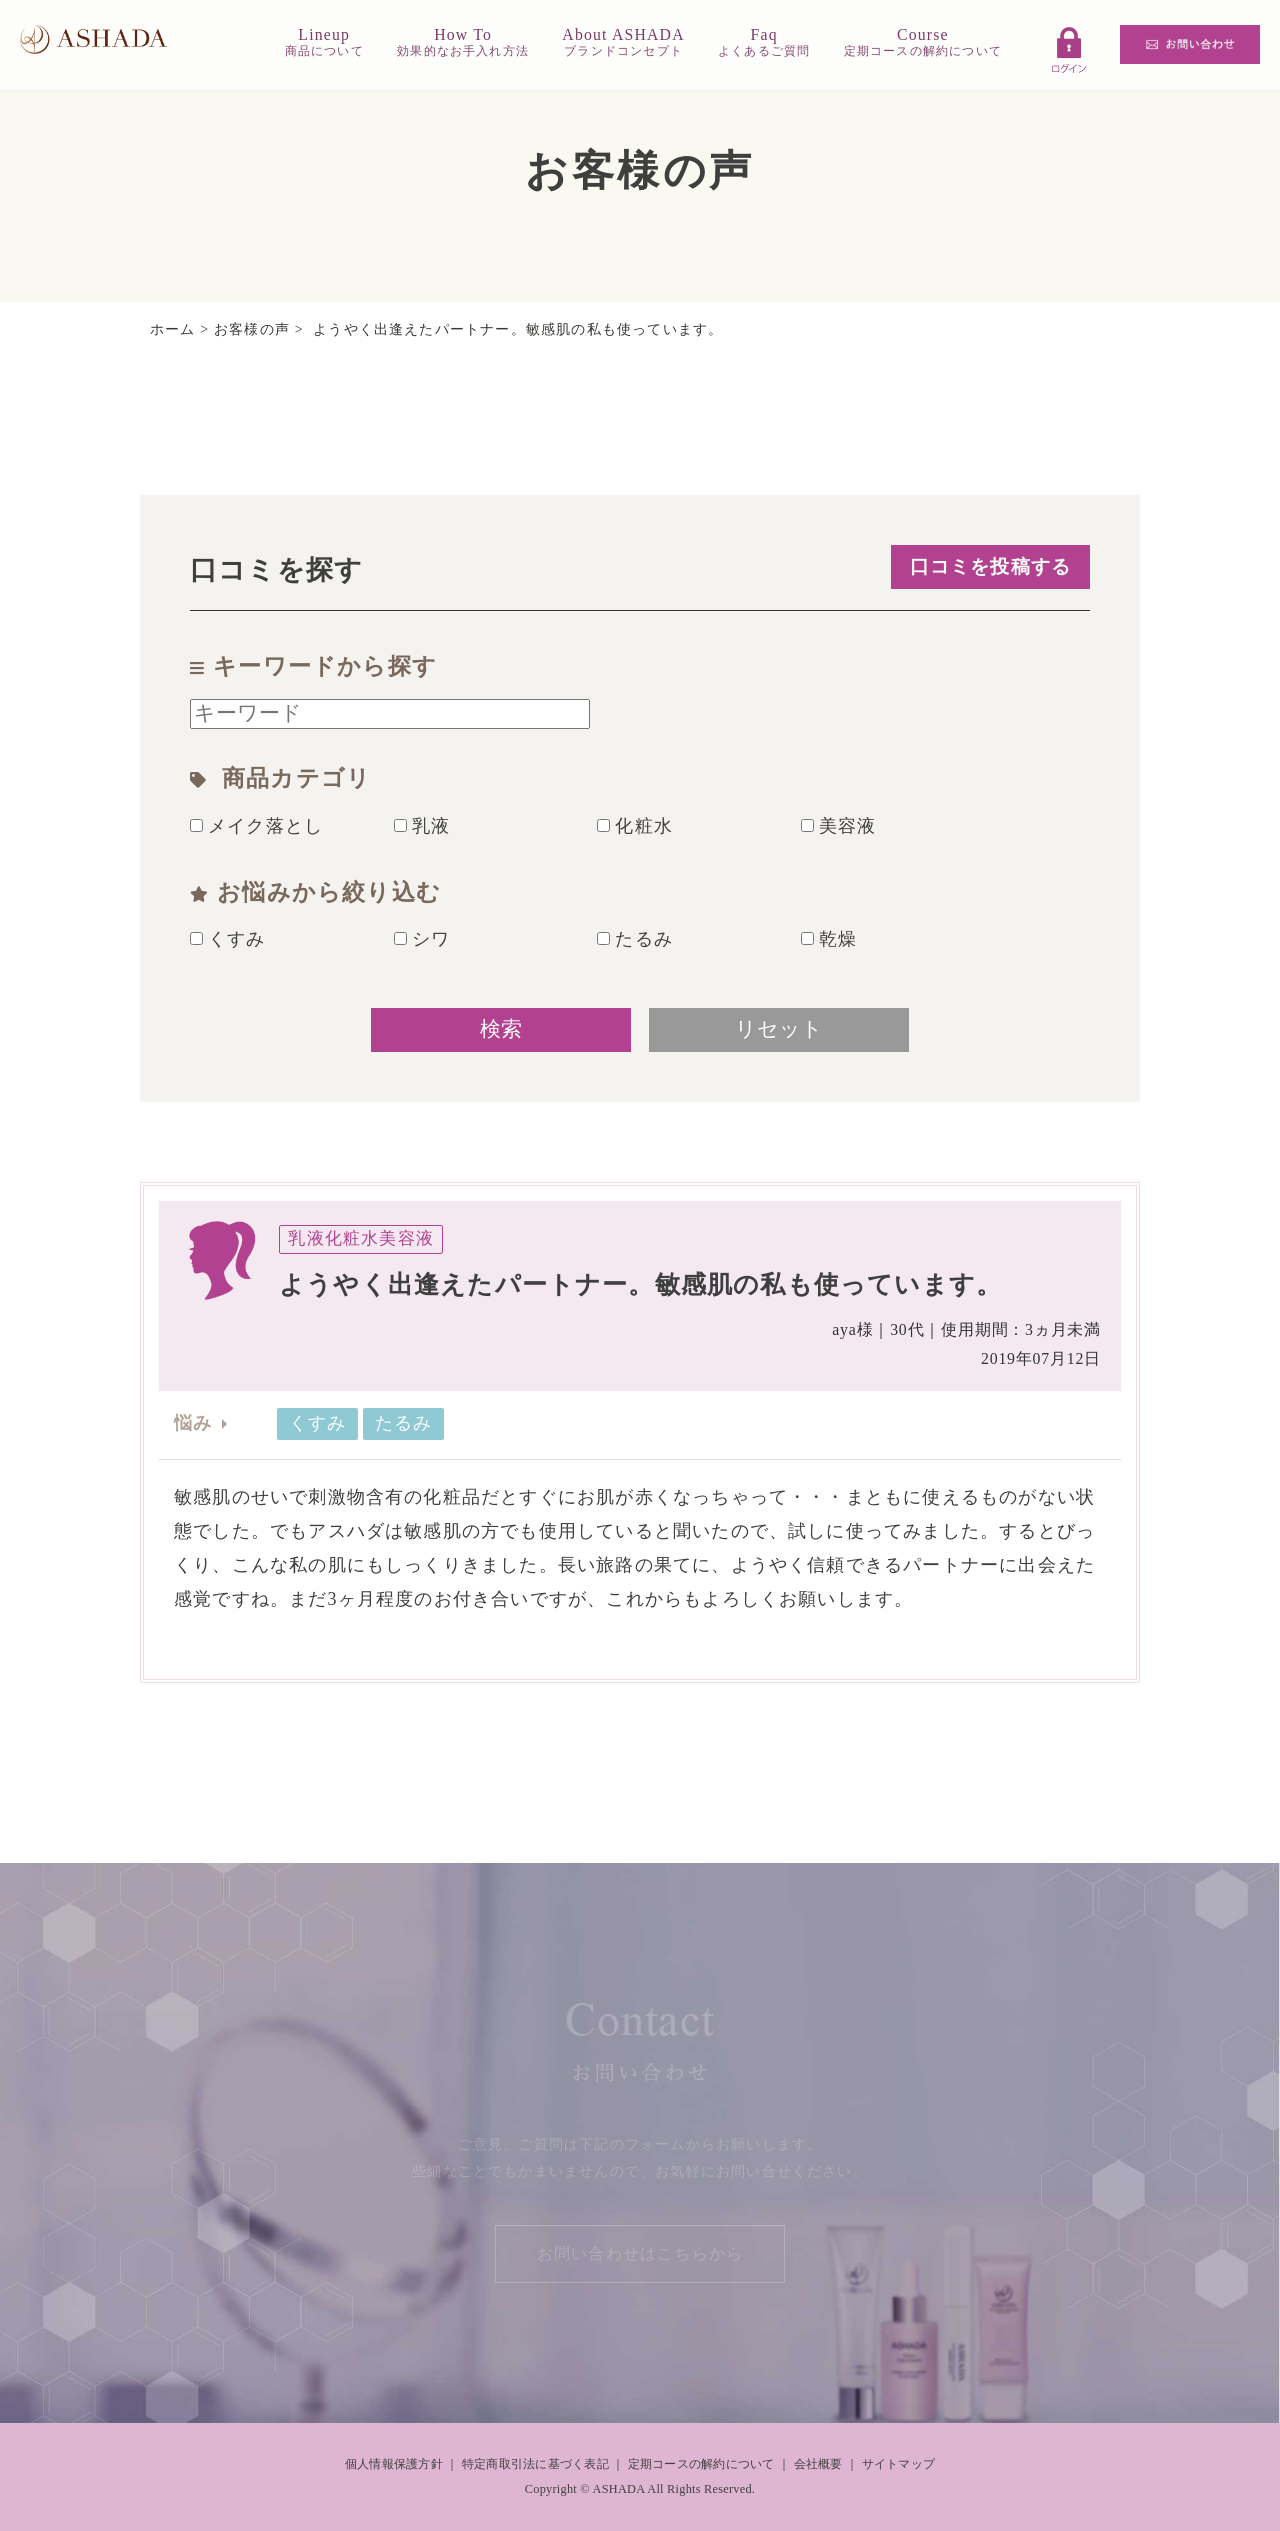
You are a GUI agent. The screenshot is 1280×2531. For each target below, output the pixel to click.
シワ (422, 939)
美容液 (839, 826)
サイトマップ (898, 2464)
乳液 (422, 826)
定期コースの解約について (701, 2464)
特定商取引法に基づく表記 (535, 2464)
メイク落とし (256, 826)
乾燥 (829, 939)
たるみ (635, 939)
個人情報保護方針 (394, 2464)
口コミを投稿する (991, 566)
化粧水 (635, 826)
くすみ (228, 939)
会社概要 (818, 2464)
